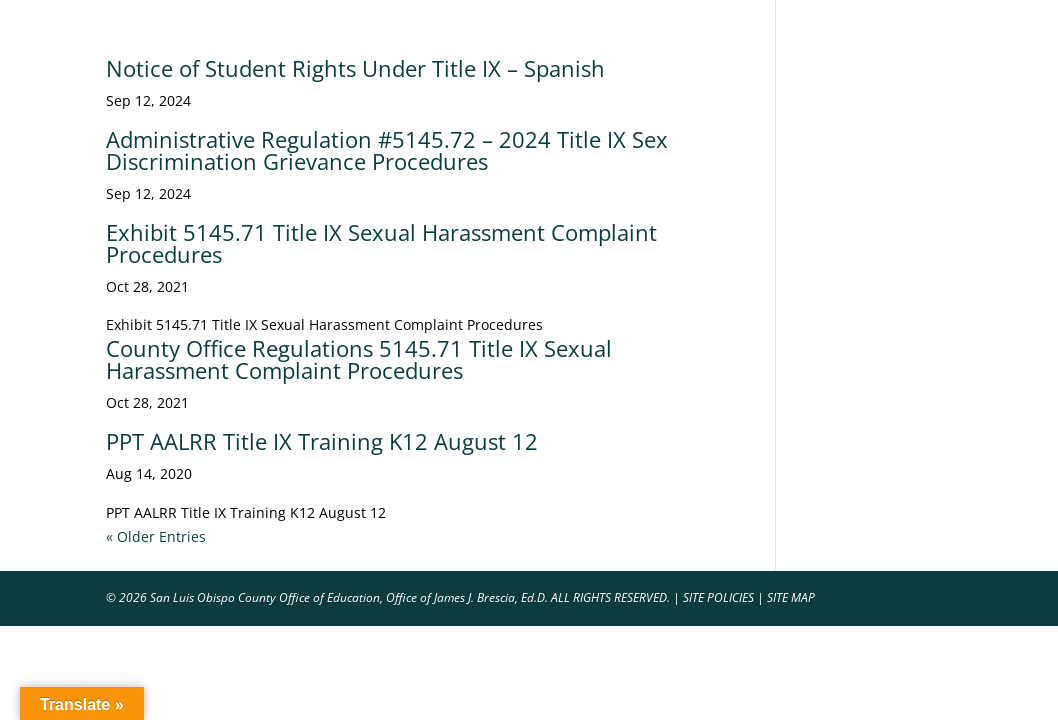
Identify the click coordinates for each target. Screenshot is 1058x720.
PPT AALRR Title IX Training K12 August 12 (322, 441)
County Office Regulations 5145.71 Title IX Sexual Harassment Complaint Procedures (359, 359)
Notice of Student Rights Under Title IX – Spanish (355, 68)
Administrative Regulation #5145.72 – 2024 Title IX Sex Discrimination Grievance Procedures (387, 150)
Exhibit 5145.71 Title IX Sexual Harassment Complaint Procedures (381, 243)
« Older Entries (156, 536)
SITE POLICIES (718, 597)
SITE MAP (791, 597)
